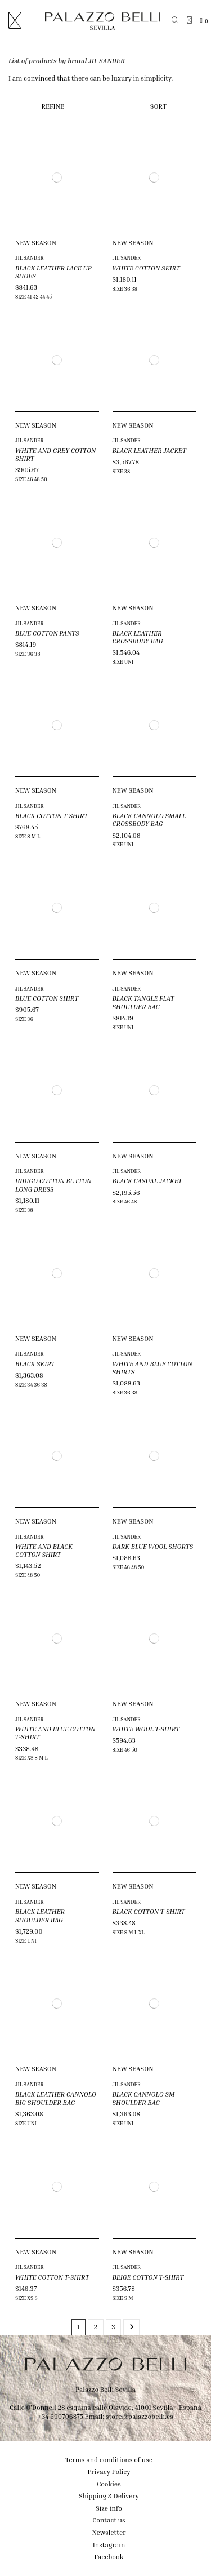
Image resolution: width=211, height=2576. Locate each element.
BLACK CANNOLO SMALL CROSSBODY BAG (149, 819)
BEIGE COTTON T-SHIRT (148, 2277)
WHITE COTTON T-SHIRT (52, 2277)
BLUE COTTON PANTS (47, 633)
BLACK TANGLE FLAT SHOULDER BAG (143, 1002)
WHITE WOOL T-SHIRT (146, 1729)
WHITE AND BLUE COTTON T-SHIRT (55, 1733)
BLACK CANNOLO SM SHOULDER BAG (144, 2098)
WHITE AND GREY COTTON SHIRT (55, 454)
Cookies (109, 2484)
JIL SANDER (29, 258)
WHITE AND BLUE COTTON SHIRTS (152, 1368)
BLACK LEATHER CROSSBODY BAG (138, 637)
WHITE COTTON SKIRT (146, 268)
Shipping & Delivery (109, 2495)
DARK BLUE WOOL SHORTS (153, 1546)
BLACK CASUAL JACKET (147, 1180)
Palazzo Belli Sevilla (105, 2389)
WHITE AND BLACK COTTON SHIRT (44, 1550)
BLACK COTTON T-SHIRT (51, 815)
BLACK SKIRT (35, 1364)
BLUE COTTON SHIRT (46, 998)
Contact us (108, 2520)
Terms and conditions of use (108, 2459)
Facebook (109, 2556)
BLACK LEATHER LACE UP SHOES (53, 272)
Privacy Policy (108, 2471)
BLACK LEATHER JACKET (149, 450)
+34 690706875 (60, 2416)
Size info (109, 2508)
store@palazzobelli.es (139, 2416)
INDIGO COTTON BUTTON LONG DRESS (53, 1184)
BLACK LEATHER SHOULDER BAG (40, 1915)
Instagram (109, 2545)
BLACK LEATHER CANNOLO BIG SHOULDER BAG (55, 2098)
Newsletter (109, 2532)
